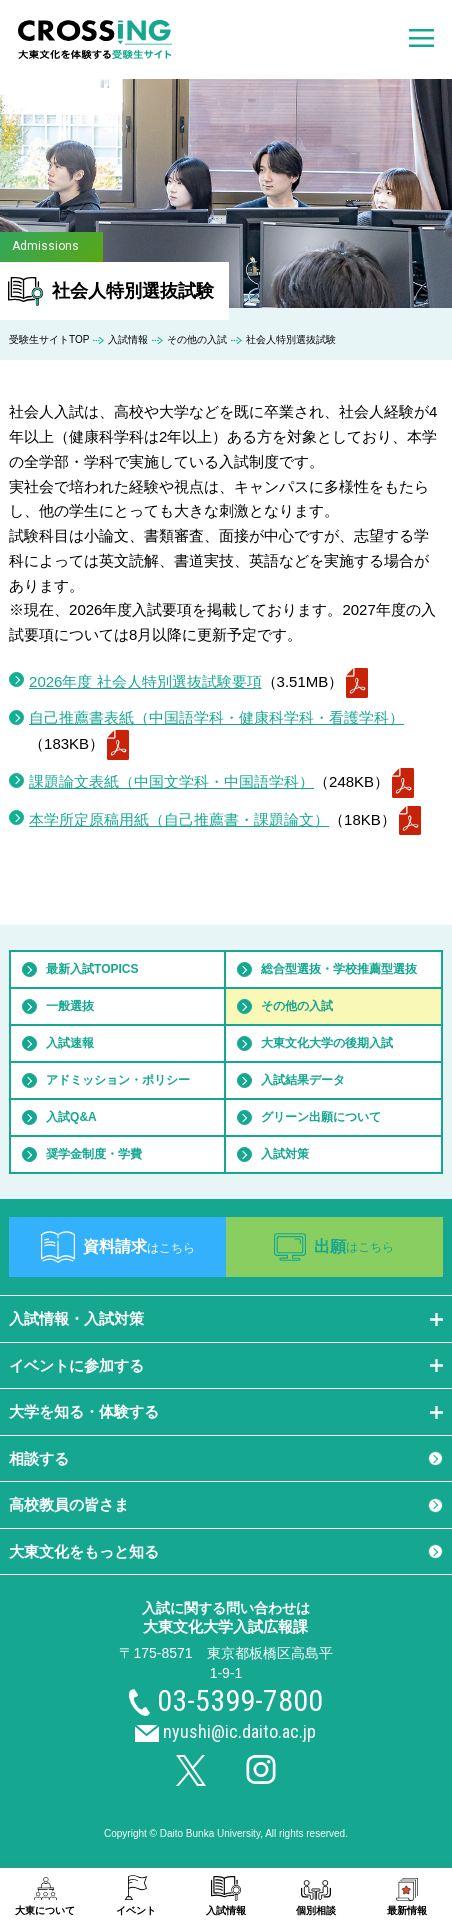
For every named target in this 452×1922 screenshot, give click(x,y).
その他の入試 (197, 339)
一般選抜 (70, 1006)
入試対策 (285, 1154)
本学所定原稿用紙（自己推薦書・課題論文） (179, 819)
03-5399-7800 (240, 1700)
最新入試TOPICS (92, 969)
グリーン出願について (321, 1117)
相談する (39, 1458)
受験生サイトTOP (49, 339)
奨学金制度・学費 (94, 1154)
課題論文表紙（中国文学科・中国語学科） (171, 781)
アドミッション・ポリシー (118, 1080)
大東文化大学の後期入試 (327, 1043)
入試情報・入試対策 (76, 1318)
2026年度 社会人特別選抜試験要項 (145, 681)
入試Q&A (71, 1117)
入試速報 (70, 1043)
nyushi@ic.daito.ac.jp (239, 1731)
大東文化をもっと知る (84, 1551)
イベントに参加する (76, 1365)
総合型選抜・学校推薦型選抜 (339, 969)
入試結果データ (303, 1080)
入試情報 (128, 339)
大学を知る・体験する (84, 1411)
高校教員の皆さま (69, 1504)
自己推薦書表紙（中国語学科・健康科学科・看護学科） (216, 717)
